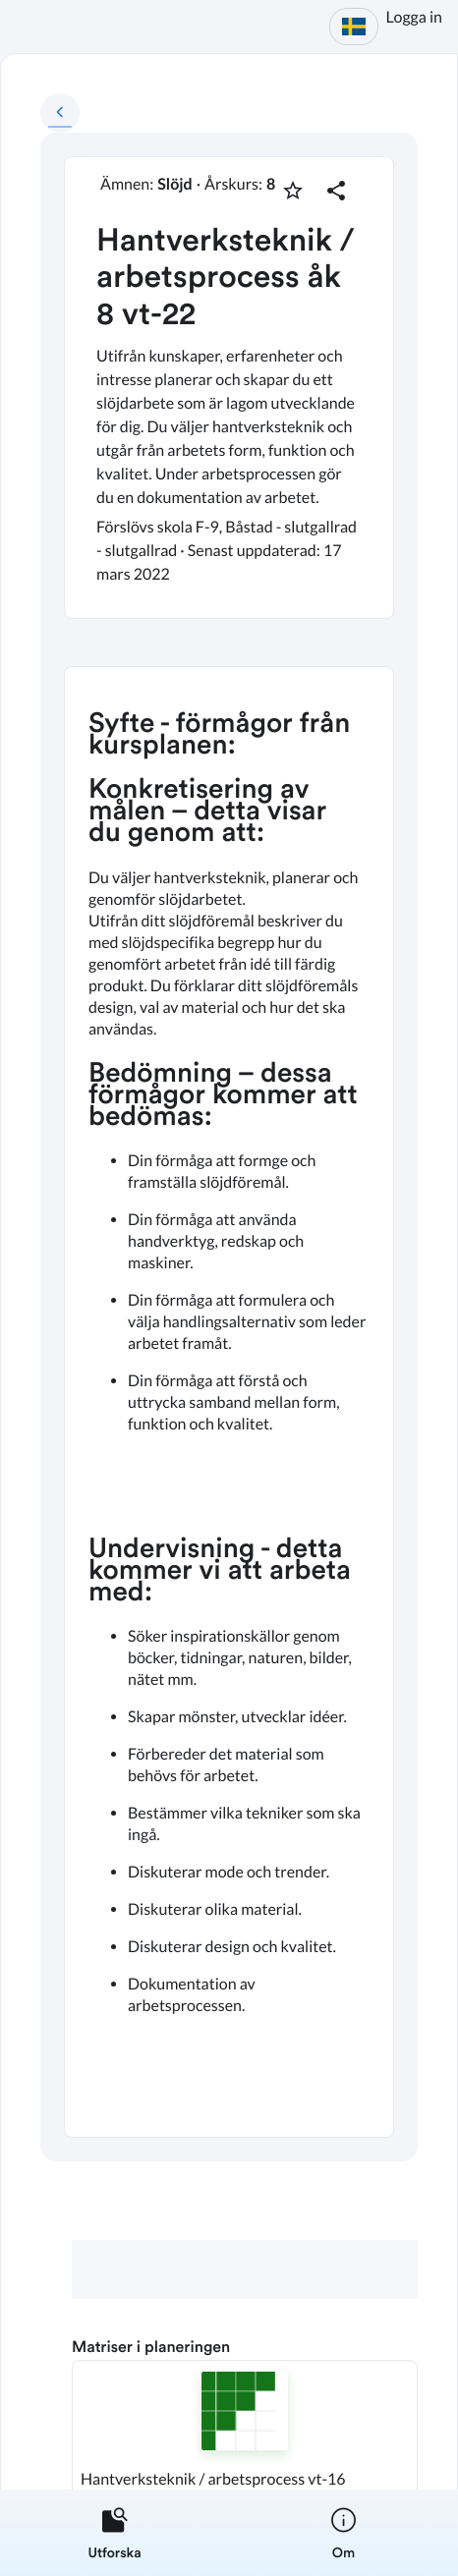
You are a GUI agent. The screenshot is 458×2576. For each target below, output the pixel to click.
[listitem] (114, 2532)
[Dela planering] (336, 190)
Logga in (414, 17)
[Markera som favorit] (293, 190)
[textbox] (229, 1402)
